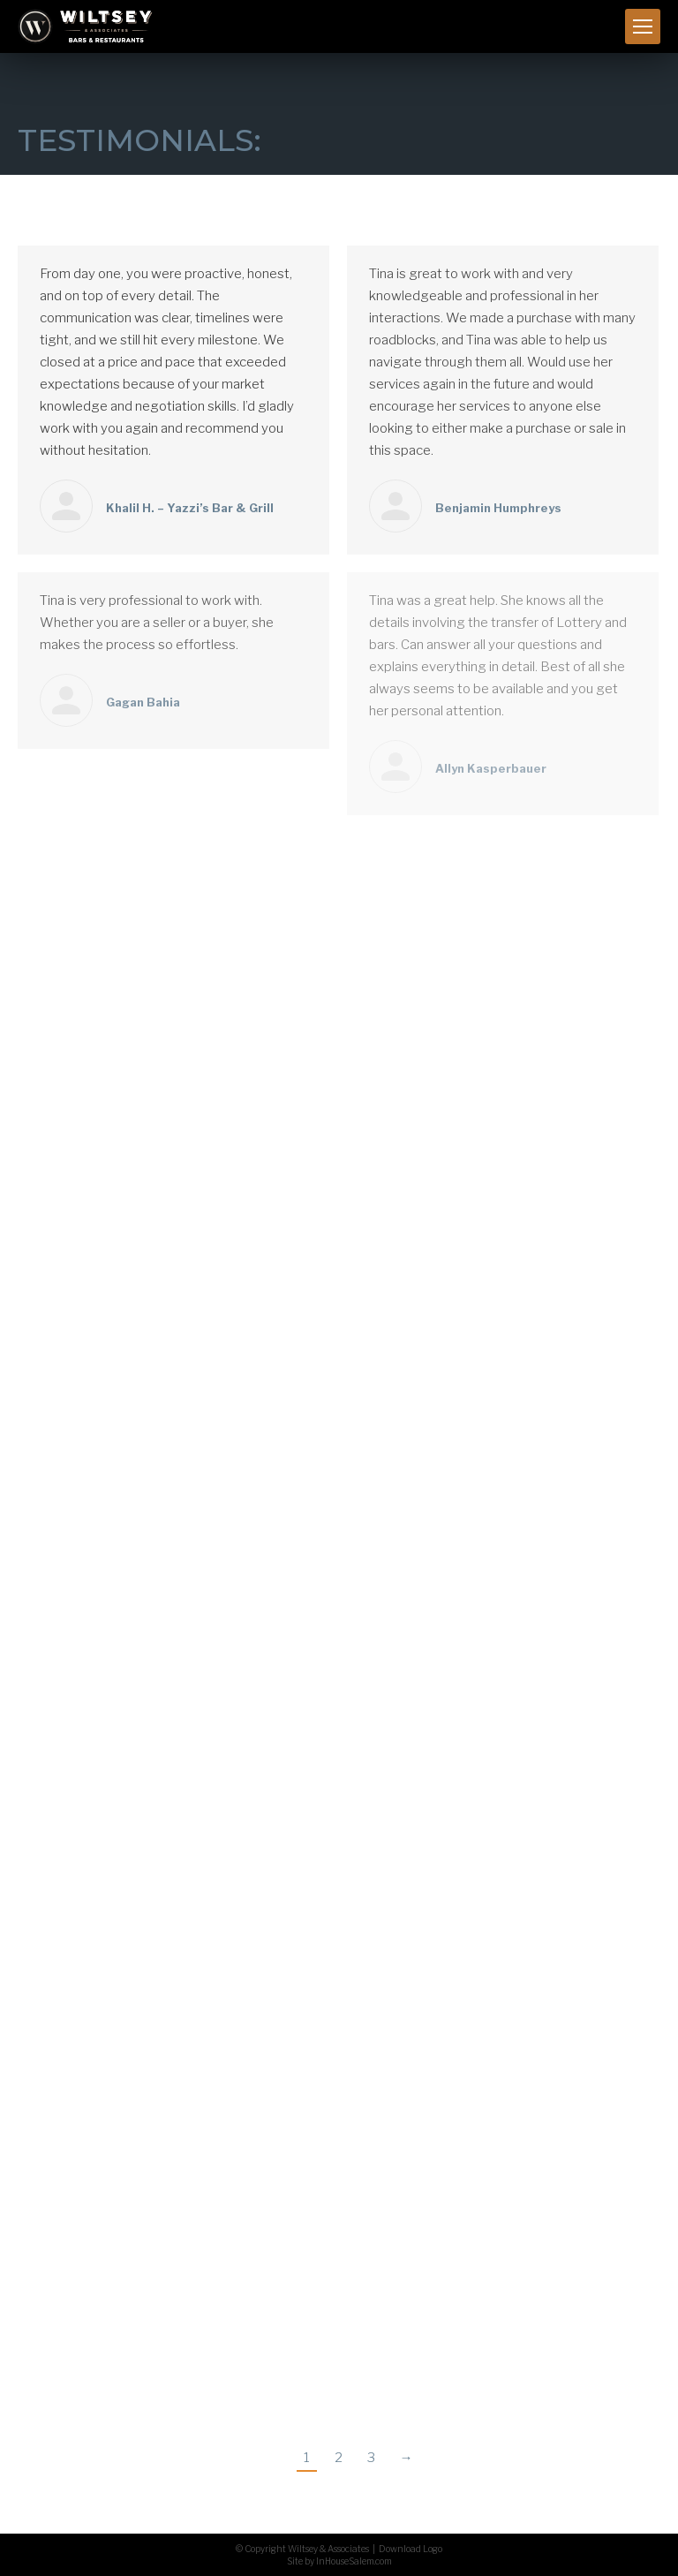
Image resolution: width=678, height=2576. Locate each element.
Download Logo (410, 2548)
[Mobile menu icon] (642, 26)
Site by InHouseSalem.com (339, 2561)
